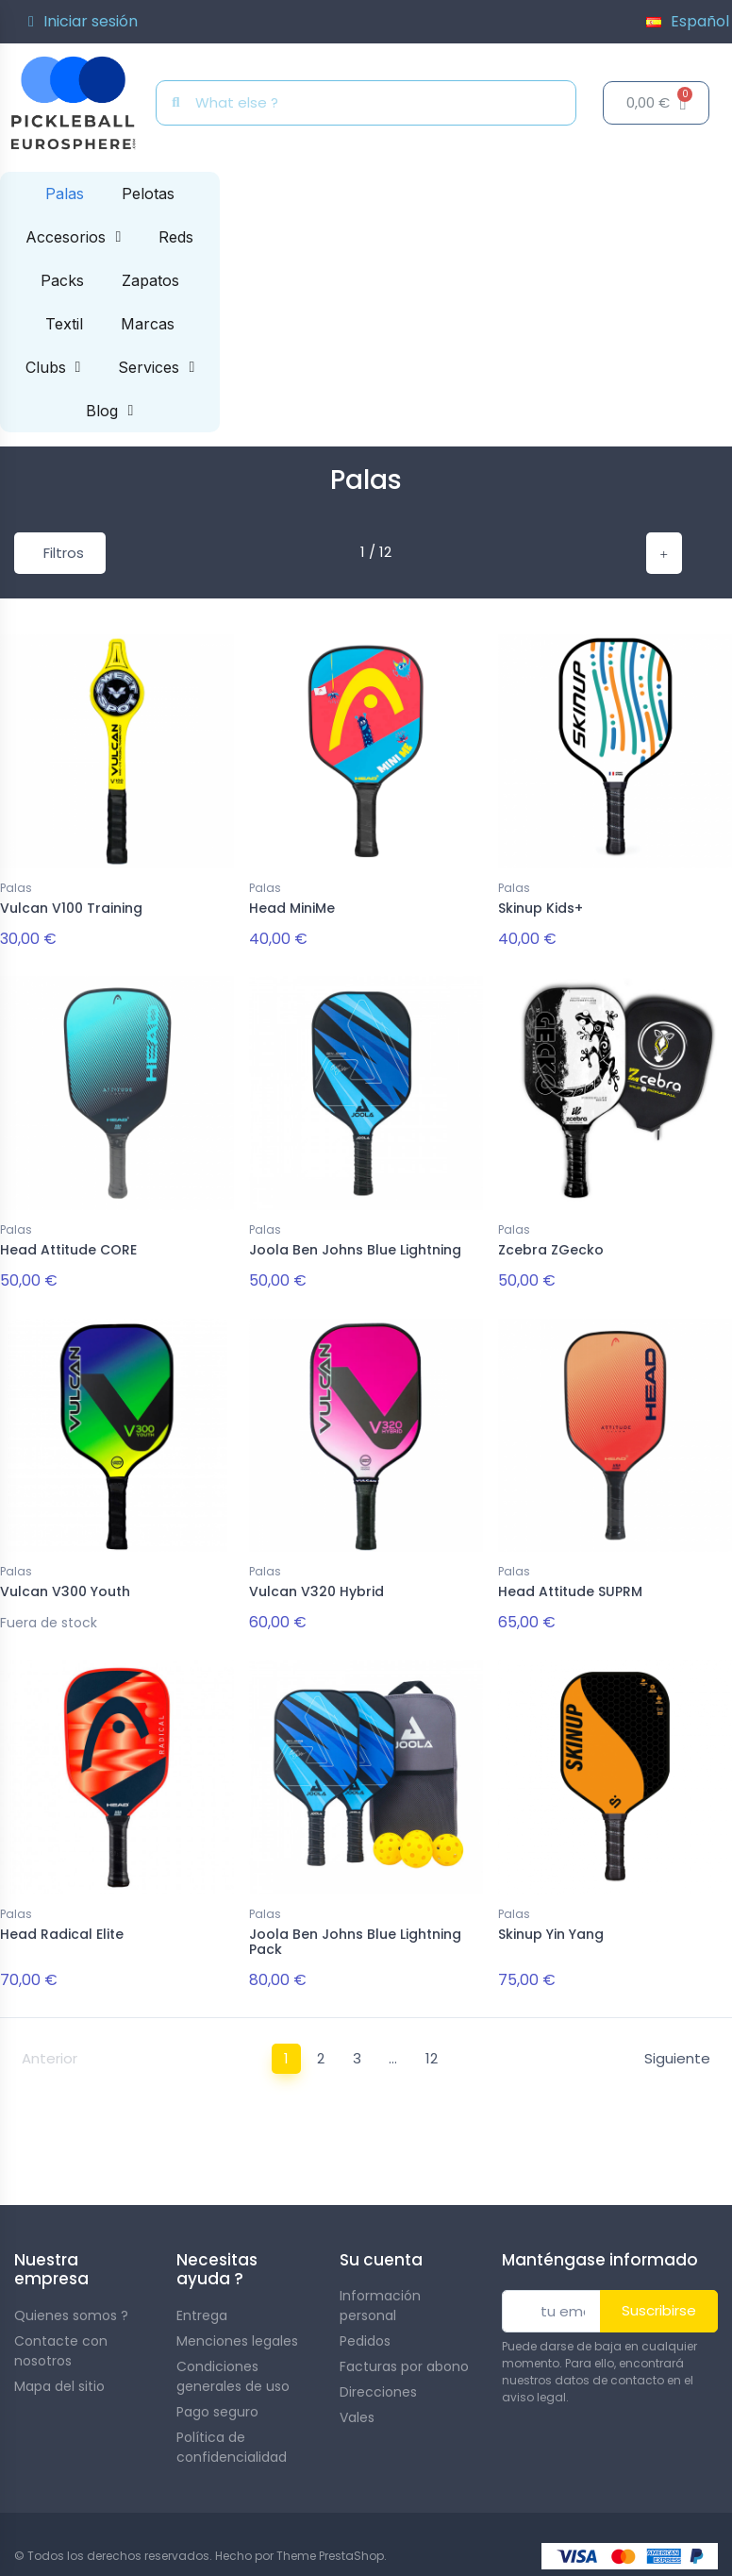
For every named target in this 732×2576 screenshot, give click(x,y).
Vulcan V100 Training (71, 908)
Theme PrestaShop (330, 2543)
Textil (64, 323)
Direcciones (378, 2379)
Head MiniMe (292, 908)
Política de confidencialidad (231, 2435)
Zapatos (150, 280)
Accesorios (73, 237)
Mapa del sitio (59, 2374)
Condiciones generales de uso (233, 2364)
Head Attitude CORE (68, 1246)
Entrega (201, 2303)
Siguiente (677, 2046)
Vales (357, 2405)
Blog (109, 411)
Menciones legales (237, 2328)
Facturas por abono (404, 2354)
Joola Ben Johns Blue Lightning (355, 1246)
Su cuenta (381, 2247)
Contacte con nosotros (61, 2338)
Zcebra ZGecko (551, 1246)
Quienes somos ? (71, 2303)
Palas (64, 193)
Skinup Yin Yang (551, 1924)
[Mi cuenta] (83, 21)
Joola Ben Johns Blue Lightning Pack (355, 1932)
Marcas (148, 323)
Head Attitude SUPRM (570, 1585)
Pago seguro (217, 2399)
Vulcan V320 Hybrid (316, 1585)
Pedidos (365, 2328)
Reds (175, 236)
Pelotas (148, 193)
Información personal (380, 2293)
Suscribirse (659, 2298)
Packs (62, 280)
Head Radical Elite (62, 1924)
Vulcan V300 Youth (65, 1585)
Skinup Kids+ (540, 908)
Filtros (63, 553)
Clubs (53, 367)
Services (156, 367)
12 (431, 2046)
